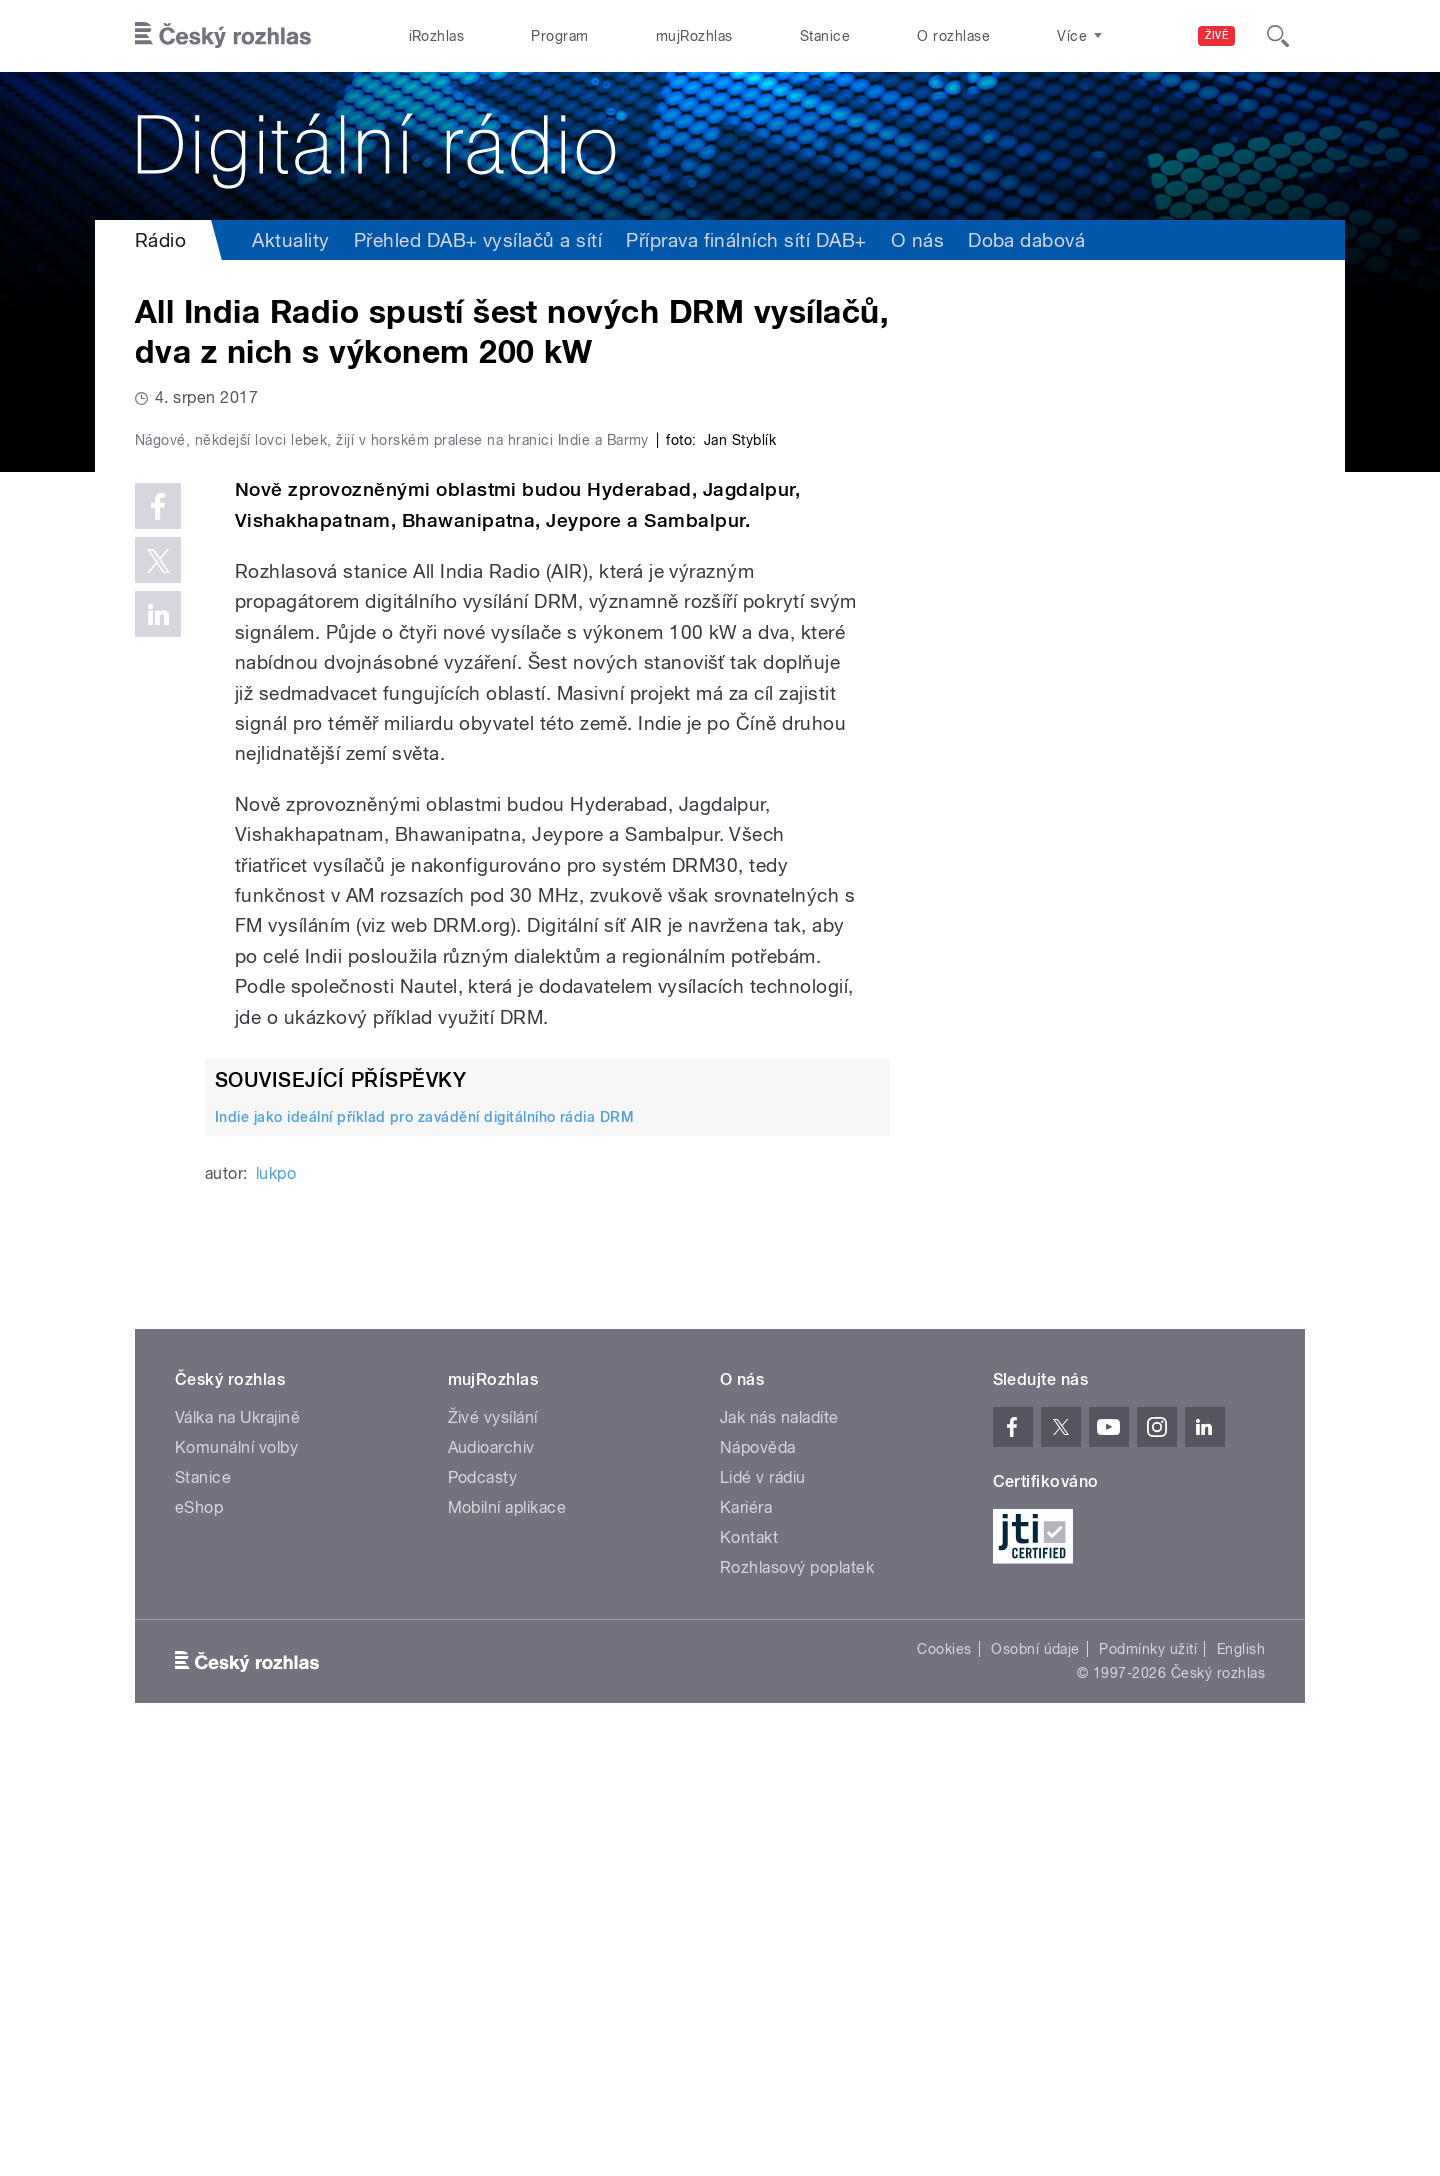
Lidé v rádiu (763, 1902)
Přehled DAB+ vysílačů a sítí (478, 240)
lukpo (276, 1598)
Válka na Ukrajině (237, 1842)
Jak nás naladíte (779, 1842)
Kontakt (749, 1962)
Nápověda (758, 1872)
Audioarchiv (491, 1872)
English (1241, 2074)
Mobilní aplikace (507, 1932)
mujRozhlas (694, 36)
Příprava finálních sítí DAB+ (746, 240)
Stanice (825, 36)
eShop (199, 1932)
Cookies (944, 2074)
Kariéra (746, 1932)
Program (559, 36)
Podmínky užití (1148, 2074)
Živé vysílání (493, 1842)
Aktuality (290, 240)
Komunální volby (236, 1872)
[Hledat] (1278, 36)
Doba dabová (1026, 240)
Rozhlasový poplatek (797, 1992)
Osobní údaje (1035, 2074)
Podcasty (483, 1902)
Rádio (160, 240)
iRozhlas (437, 36)
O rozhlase (953, 36)
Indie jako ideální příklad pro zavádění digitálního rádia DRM (424, 1542)
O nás (917, 240)
